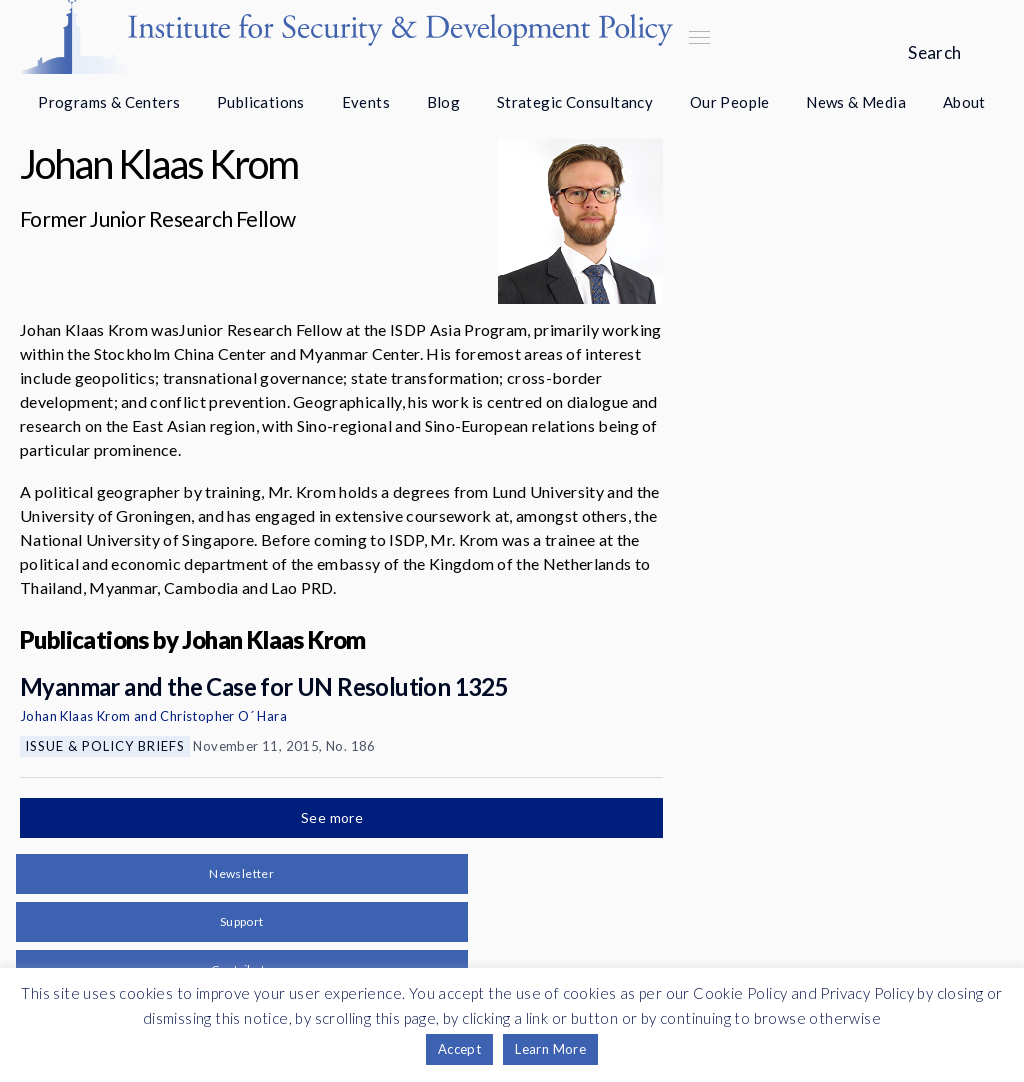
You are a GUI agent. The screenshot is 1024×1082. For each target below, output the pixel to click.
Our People (730, 102)
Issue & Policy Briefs (105, 746)
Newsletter (241, 873)
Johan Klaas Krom (75, 716)
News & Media (856, 102)
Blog (444, 102)
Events (366, 102)
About (964, 102)
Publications (261, 102)
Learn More (550, 1049)
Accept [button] (459, 1049)
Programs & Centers (109, 102)
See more (334, 817)
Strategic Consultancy (575, 102)
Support (242, 921)
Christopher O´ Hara (223, 716)
